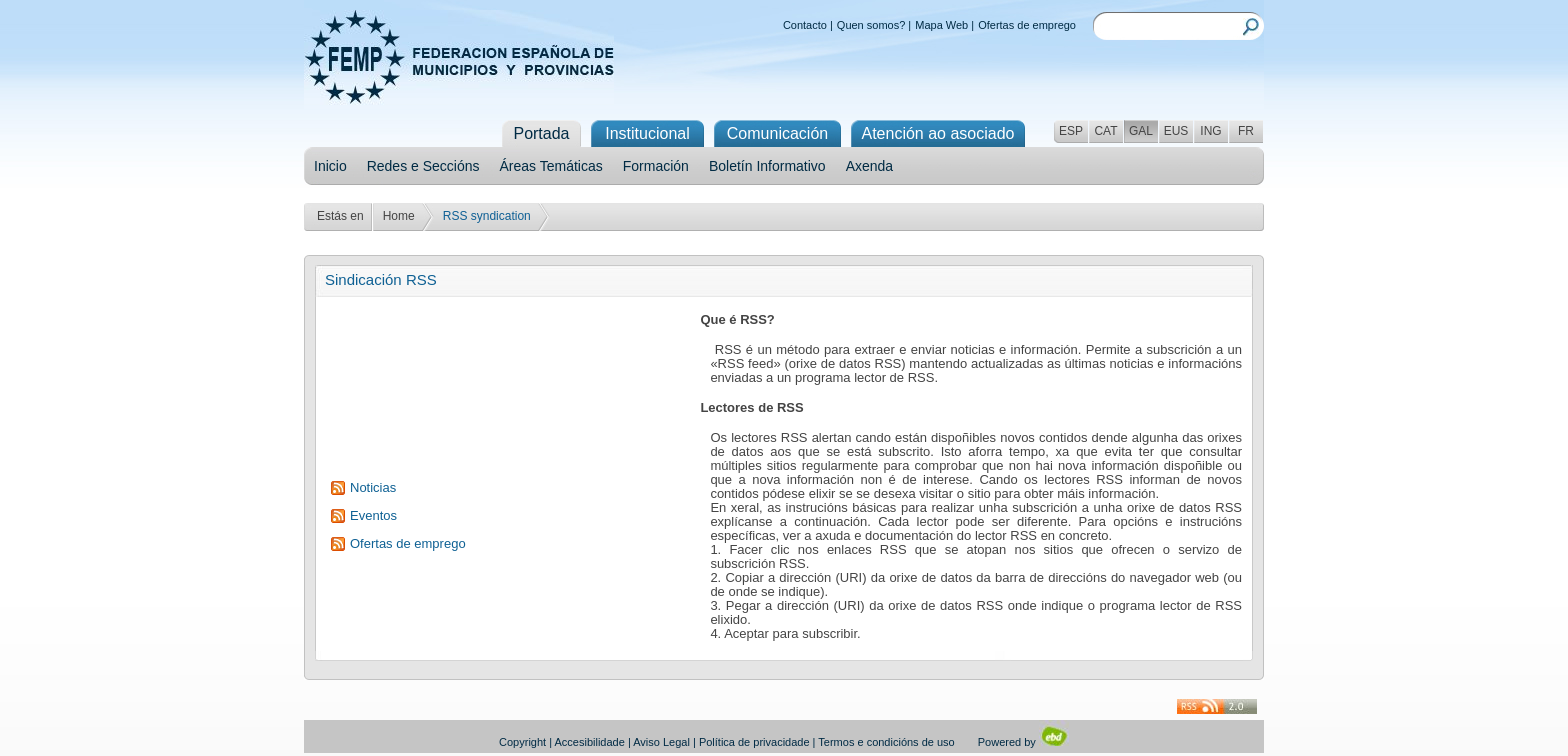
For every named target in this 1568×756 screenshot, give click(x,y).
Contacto (805, 25)
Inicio (330, 166)
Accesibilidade (590, 742)
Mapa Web (941, 25)
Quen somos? (871, 25)
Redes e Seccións (423, 166)
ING (1210, 131)
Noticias (373, 487)
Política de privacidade (754, 742)
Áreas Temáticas (551, 166)
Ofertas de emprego (1027, 25)
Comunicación (777, 133)
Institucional (647, 133)
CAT (1105, 131)
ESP (1071, 131)
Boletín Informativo (767, 166)
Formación (656, 166)
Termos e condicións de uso (886, 742)
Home (399, 216)
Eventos (373, 515)
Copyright (522, 742)
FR (1246, 131)
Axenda (869, 166)
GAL (1141, 131)
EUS (1176, 131)
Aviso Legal (661, 742)
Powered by (1023, 742)
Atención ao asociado (938, 133)
